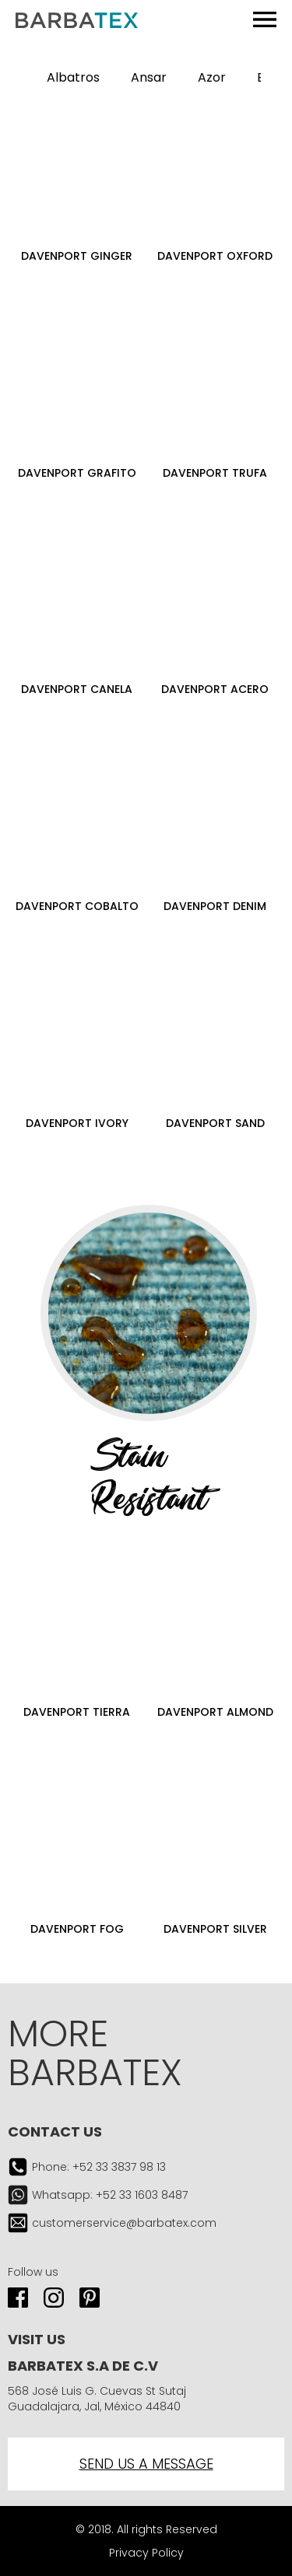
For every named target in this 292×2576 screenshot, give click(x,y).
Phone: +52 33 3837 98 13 (99, 2167)
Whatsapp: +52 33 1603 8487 (110, 2195)
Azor (212, 77)
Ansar (149, 77)
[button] (276, 78)
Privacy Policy (146, 2552)
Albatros (73, 77)
